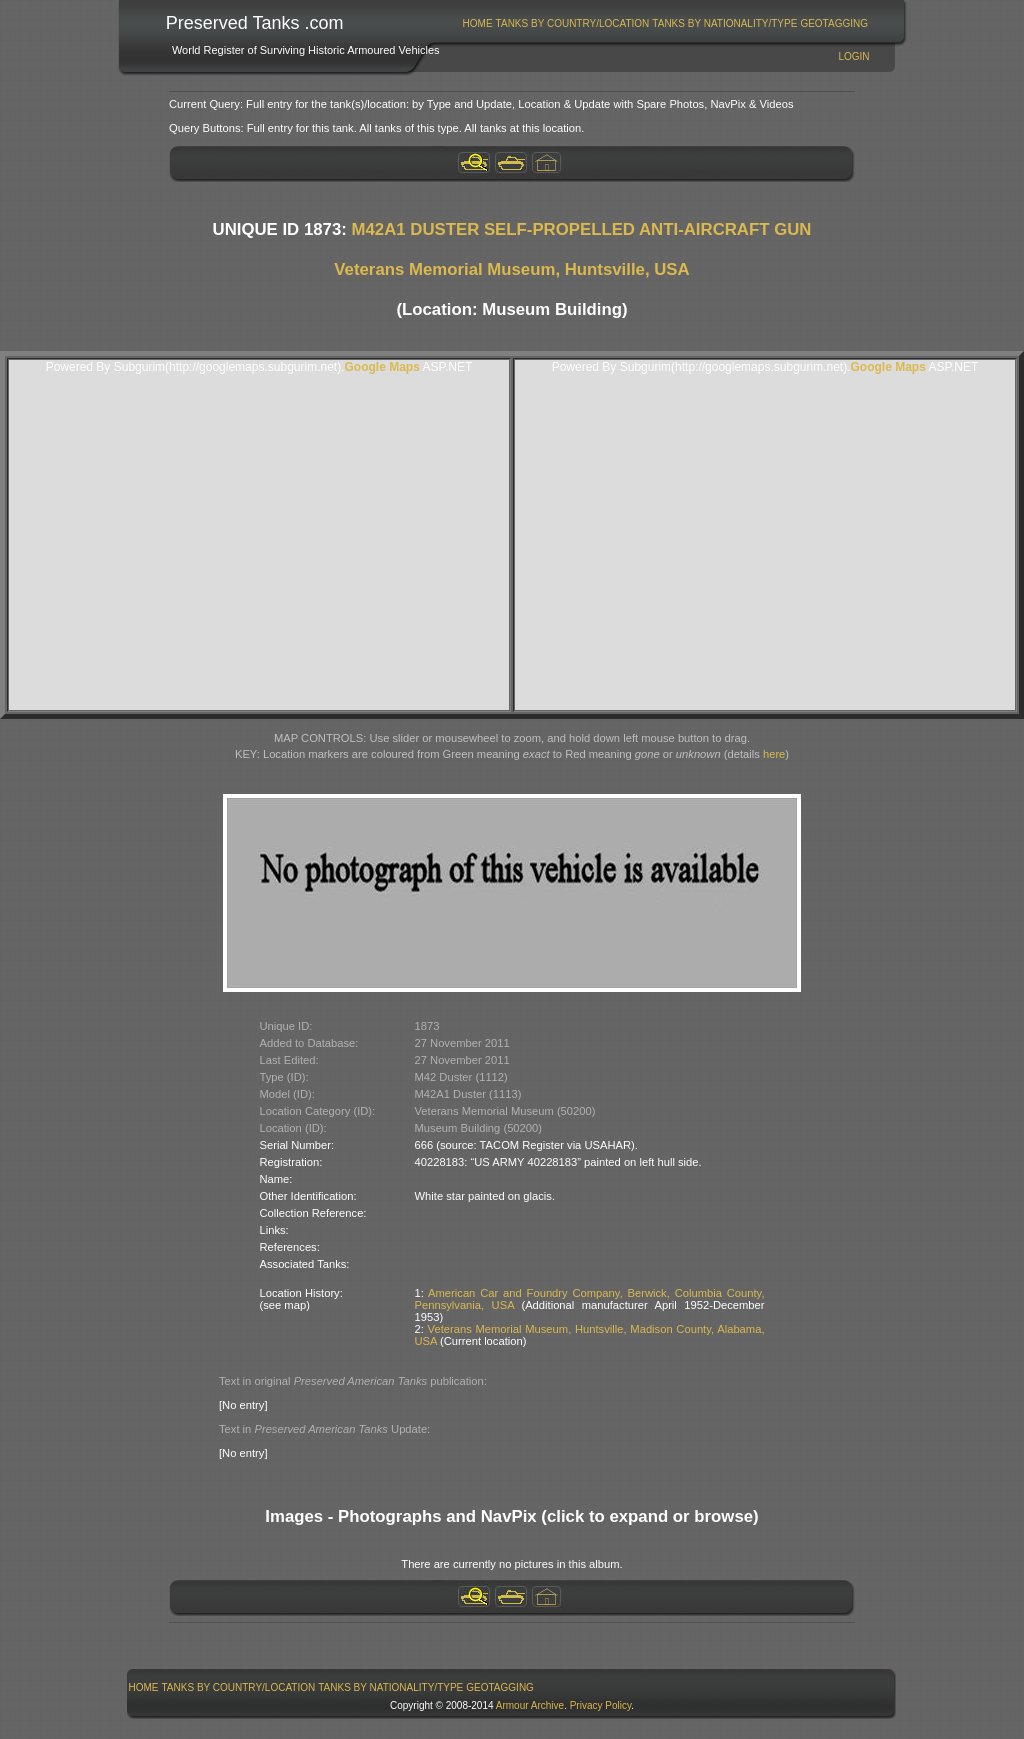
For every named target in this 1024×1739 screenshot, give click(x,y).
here (774, 754)
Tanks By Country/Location (573, 23)
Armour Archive (530, 1705)
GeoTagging (834, 23)
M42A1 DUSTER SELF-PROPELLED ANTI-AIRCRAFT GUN (582, 229)
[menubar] (665, 23)
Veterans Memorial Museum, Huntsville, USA (511, 269)
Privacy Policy (601, 1705)
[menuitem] (477, 23)
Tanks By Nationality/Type (724, 23)
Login (853, 56)
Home (478, 23)
